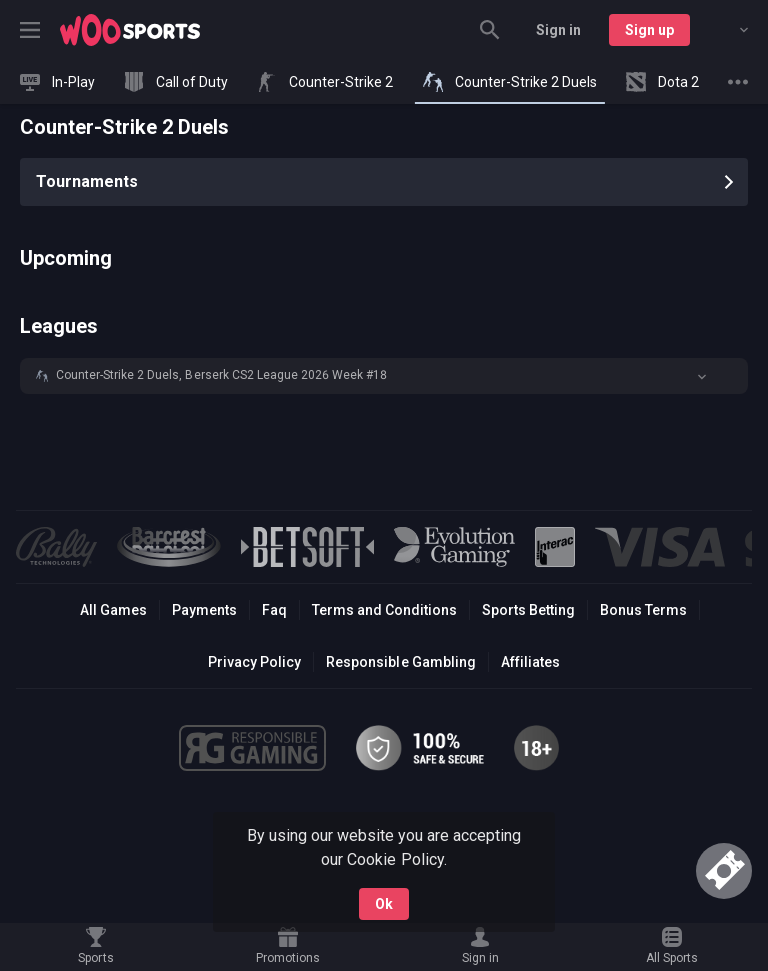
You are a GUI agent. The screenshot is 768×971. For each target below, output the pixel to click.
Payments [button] (204, 610)
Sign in (558, 30)
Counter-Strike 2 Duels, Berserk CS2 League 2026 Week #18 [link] (221, 375)
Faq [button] (274, 610)
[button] (384, 376)
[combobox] (729, 30)
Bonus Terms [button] (643, 610)
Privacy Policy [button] (254, 662)
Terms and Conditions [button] (384, 610)
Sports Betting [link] (528, 610)
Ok (384, 904)
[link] (130, 30)
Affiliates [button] (530, 662)
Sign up (649, 30)
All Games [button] (113, 610)
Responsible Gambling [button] (400, 662)
